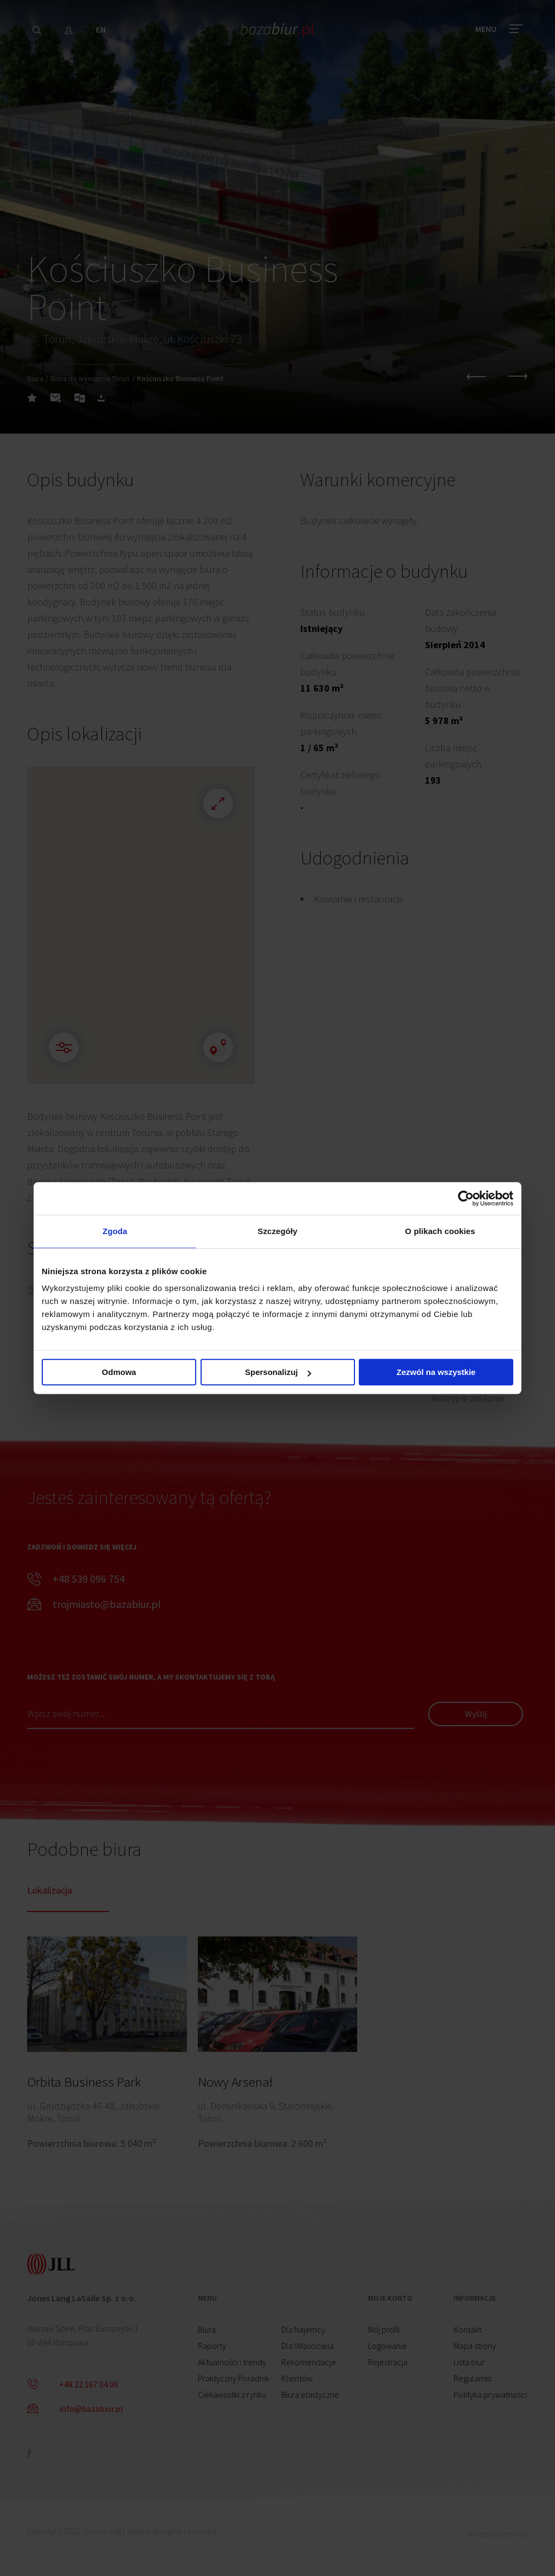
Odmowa (119, 1372)
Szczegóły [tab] (277, 1231)
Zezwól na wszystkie (436, 1372)
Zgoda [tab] (114, 1231)
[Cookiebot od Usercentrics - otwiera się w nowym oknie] (465, 1198)
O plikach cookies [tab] (440, 1231)
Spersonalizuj (278, 1372)
